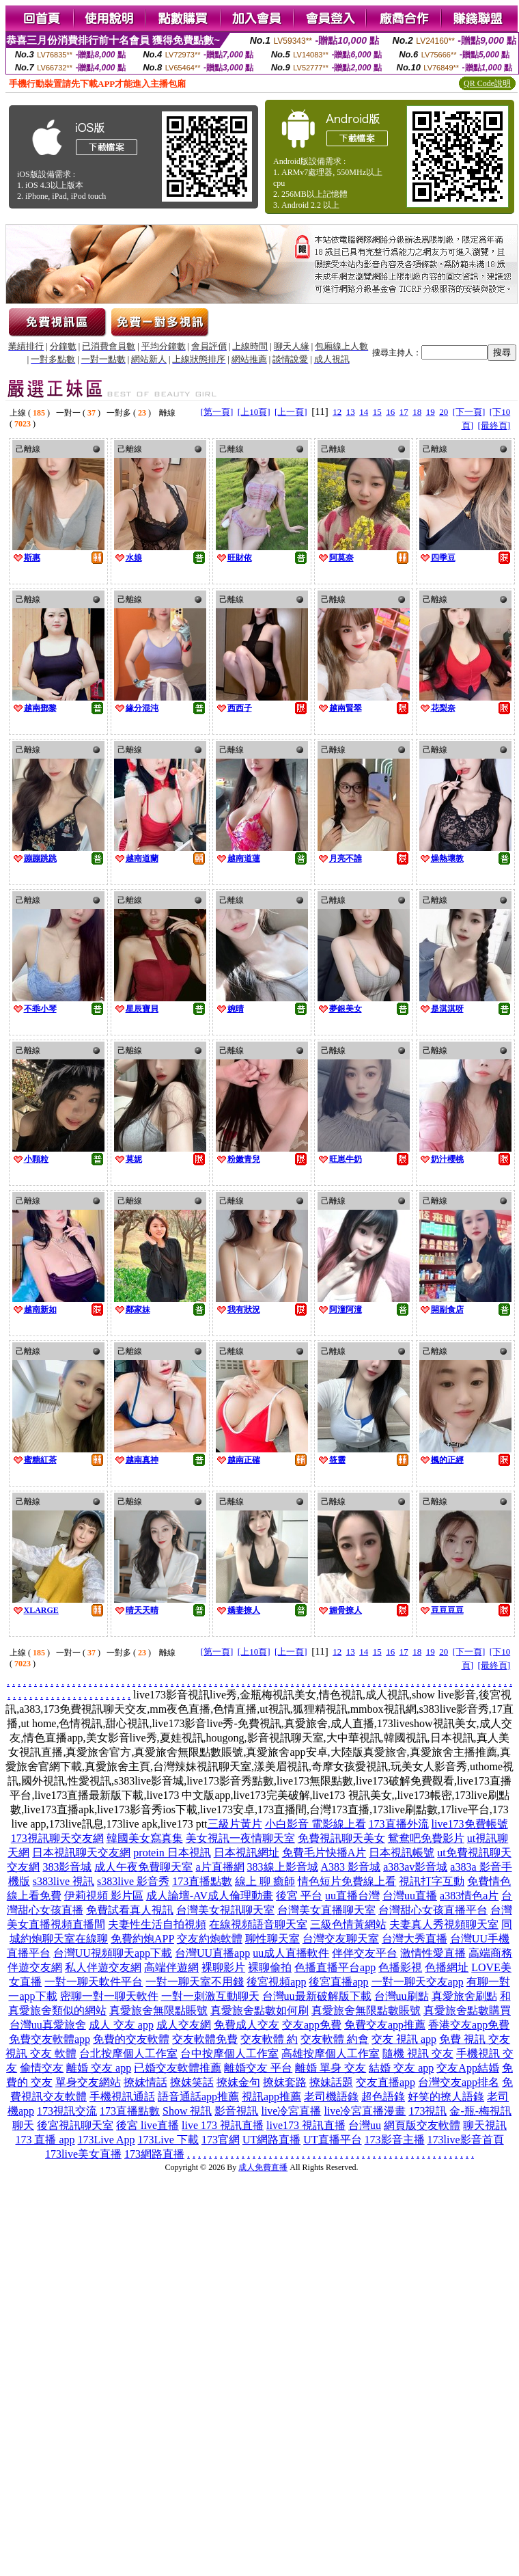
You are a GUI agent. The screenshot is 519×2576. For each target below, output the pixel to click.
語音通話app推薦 (198, 2096)
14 (363, 412)
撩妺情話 (145, 2082)
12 (337, 412)
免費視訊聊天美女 (341, 1838)
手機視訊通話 (122, 2096)
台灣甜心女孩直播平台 (433, 1910)
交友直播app (385, 2082)
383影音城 (67, 1867)
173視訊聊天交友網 (57, 1838)
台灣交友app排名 (458, 2082)
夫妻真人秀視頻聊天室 (444, 1924)
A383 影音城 (351, 1867)
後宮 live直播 (147, 2125)
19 (430, 412)
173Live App (106, 2139)
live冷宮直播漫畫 (365, 2111)
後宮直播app (338, 1982)
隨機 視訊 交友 (417, 2053)
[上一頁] (291, 412)
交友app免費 (311, 2025)
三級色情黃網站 (348, 1924)
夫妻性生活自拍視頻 (157, 1924)
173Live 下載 (168, 2139)
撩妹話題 (331, 2082)
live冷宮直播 (291, 2111)
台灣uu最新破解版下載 (316, 1996)
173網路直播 (154, 2154)
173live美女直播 (83, 2154)
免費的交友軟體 (131, 2039)
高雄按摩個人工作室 (330, 2053)
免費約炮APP (142, 1938)
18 (416, 412)
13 (350, 412)
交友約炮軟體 (209, 1938)
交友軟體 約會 (334, 2039)
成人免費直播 (262, 2167)
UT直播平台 (332, 2139)
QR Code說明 (487, 83)
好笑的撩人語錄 (446, 2096)
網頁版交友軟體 (422, 2125)
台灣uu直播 (409, 1895)
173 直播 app (44, 2139)
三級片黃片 (235, 1824)
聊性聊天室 (272, 1938)
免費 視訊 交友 (474, 2039)
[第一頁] (217, 412)
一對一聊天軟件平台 (93, 1982)
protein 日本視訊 (171, 1852)
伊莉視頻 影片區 (103, 1895)
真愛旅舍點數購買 (467, 2010)
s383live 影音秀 (133, 1881)
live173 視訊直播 (306, 2125)
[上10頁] (254, 412)
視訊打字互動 (431, 1881)
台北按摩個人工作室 (128, 2053)
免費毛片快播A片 (324, 1852)
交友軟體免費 (205, 2039)
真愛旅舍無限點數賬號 (366, 2010)
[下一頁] (469, 412)
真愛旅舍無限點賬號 (158, 2010)
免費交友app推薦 (384, 2025)
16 (390, 412)
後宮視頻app (276, 1982)
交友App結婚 (467, 2068)
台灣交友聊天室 (341, 1938)
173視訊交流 (67, 2111)
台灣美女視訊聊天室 (225, 1910)
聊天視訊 (485, 2125)
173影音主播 (395, 2139)
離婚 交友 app (98, 2068)
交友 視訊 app (403, 2039)
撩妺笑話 (192, 2082)
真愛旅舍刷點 (464, 1996)
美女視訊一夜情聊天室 (240, 1838)
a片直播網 (219, 1867)
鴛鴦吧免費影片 (426, 1838)
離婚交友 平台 (258, 2068)
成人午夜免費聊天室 (143, 1867)
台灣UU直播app (212, 1953)
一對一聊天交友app (417, 1982)
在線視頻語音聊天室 (258, 1924)
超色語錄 (383, 2096)
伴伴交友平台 (364, 1953)
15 (377, 412)
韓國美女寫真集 (145, 1838)
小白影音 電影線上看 (315, 1824)
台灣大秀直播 (414, 1938)
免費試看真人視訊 (129, 1910)
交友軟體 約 (269, 2039)
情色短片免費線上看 (347, 1881)
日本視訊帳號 (401, 1852)
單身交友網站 (88, 2082)
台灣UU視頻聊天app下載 (112, 1953)
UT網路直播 (271, 2139)
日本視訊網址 (246, 1852)
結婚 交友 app (401, 2068)
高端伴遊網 (171, 1967)
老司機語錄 (331, 2096)
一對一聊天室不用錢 (194, 1982)
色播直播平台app (335, 1967)
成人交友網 (183, 2025)
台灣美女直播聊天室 (326, 1910)
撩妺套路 (285, 2082)
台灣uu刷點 (401, 1996)
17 (403, 412)
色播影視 (400, 1967)
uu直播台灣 (352, 1895)
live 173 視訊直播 (223, 2125)
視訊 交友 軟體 (40, 2053)
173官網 (220, 2139)
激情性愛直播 (433, 1953)
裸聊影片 (223, 1967)
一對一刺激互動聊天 (210, 1996)
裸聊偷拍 (270, 1967)
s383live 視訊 (63, 1881)
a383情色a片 (469, 1895)
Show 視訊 (187, 2111)
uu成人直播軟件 (291, 1953)
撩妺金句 (238, 2082)
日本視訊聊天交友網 (81, 1852)
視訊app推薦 (271, 2096)
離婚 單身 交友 (330, 2068)
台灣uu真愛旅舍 (48, 2025)
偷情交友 (42, 2068)
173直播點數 (202, 1881)
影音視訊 (236, 2111)
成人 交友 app (121, 2025)
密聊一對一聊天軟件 (109, 1996)
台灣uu (364, 2125)
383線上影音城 (282, 1867)
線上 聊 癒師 (265, 1881)
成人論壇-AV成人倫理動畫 (209, 1895)
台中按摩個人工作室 (229, 2053)
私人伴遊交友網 (103, 1967)
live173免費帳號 (470, 1824)
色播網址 (446, 1967)
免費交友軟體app (49, 2039)
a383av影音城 (415, 1867)
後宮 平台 (299, 1895)
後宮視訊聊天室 (75, 2125)
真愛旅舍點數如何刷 (259, 2010)
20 (443, 412)
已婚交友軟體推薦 (177, 2068)
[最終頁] (493, 425)
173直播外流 (399, 1824)
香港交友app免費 (468, 2025)
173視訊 (427, 2111)
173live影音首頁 (465, 2139)
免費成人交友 (246, 2025)
